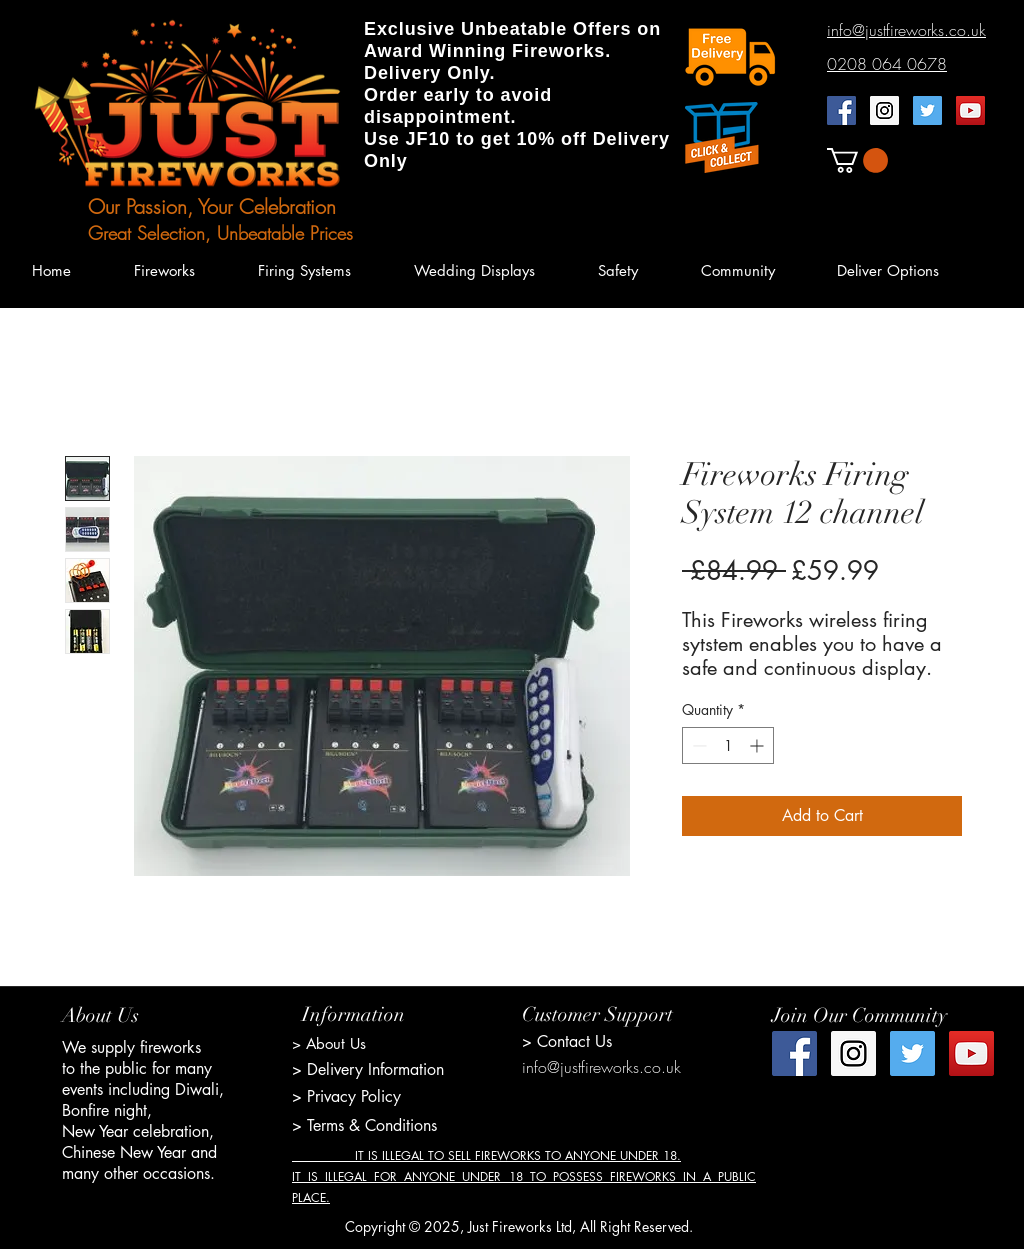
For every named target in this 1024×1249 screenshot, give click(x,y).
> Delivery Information (368, 1069)
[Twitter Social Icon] (927, 110)
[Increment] (758, 745)
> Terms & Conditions (364, 1125)
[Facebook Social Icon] (841, 110)
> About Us (329, 1043)
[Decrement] (697, 745)
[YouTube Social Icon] (970, 110)
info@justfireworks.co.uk (601, 1067)
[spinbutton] (728, 745)
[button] (857, 160)
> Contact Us (567, 1041)
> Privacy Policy (346, 1096)
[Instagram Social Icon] (884, 110)
